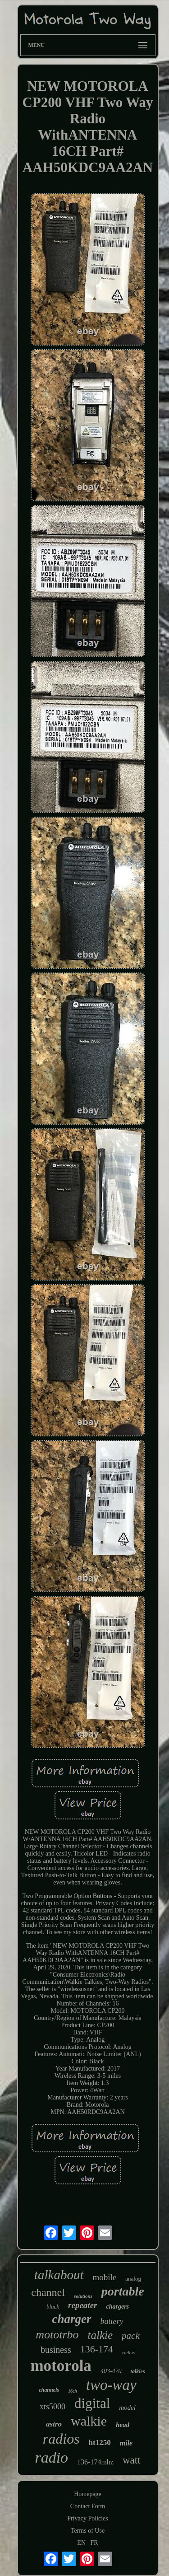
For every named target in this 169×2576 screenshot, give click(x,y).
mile (126, 2443)
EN (81, 2542)
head (122, 2424)
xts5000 (52, 2406)
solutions (83, 2296)
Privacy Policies (87, 2518)
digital (92, 2403)
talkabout (59, 2274)
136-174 (96, 2349)
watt (132, 2460)
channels (49, 2390)
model (127, 2407)
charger (71, 2319)
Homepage (87, 2494)
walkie (89, 2420)
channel (48, 2292)
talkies (138, 2371)
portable (122, 2291)
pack (131, 2335)
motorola (60, 2366)
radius (128, 2352)
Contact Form (87, 2506)
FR (94, 2542)
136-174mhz (95, 2462)
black (52, 2306)
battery (111, 2321)
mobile (105, 2277)
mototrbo (57, 2334)
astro (54, 2424)
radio (51, 2457)
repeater (82, 2305)
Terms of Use (88, 2530)
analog (133, 2278)
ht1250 (100, 2442)
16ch (72, 2391)
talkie (100, 2335)
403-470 (111, 2371)
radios (61, 2439)
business (56, 2350)
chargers (117, 2306)
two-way (111, 2385)
